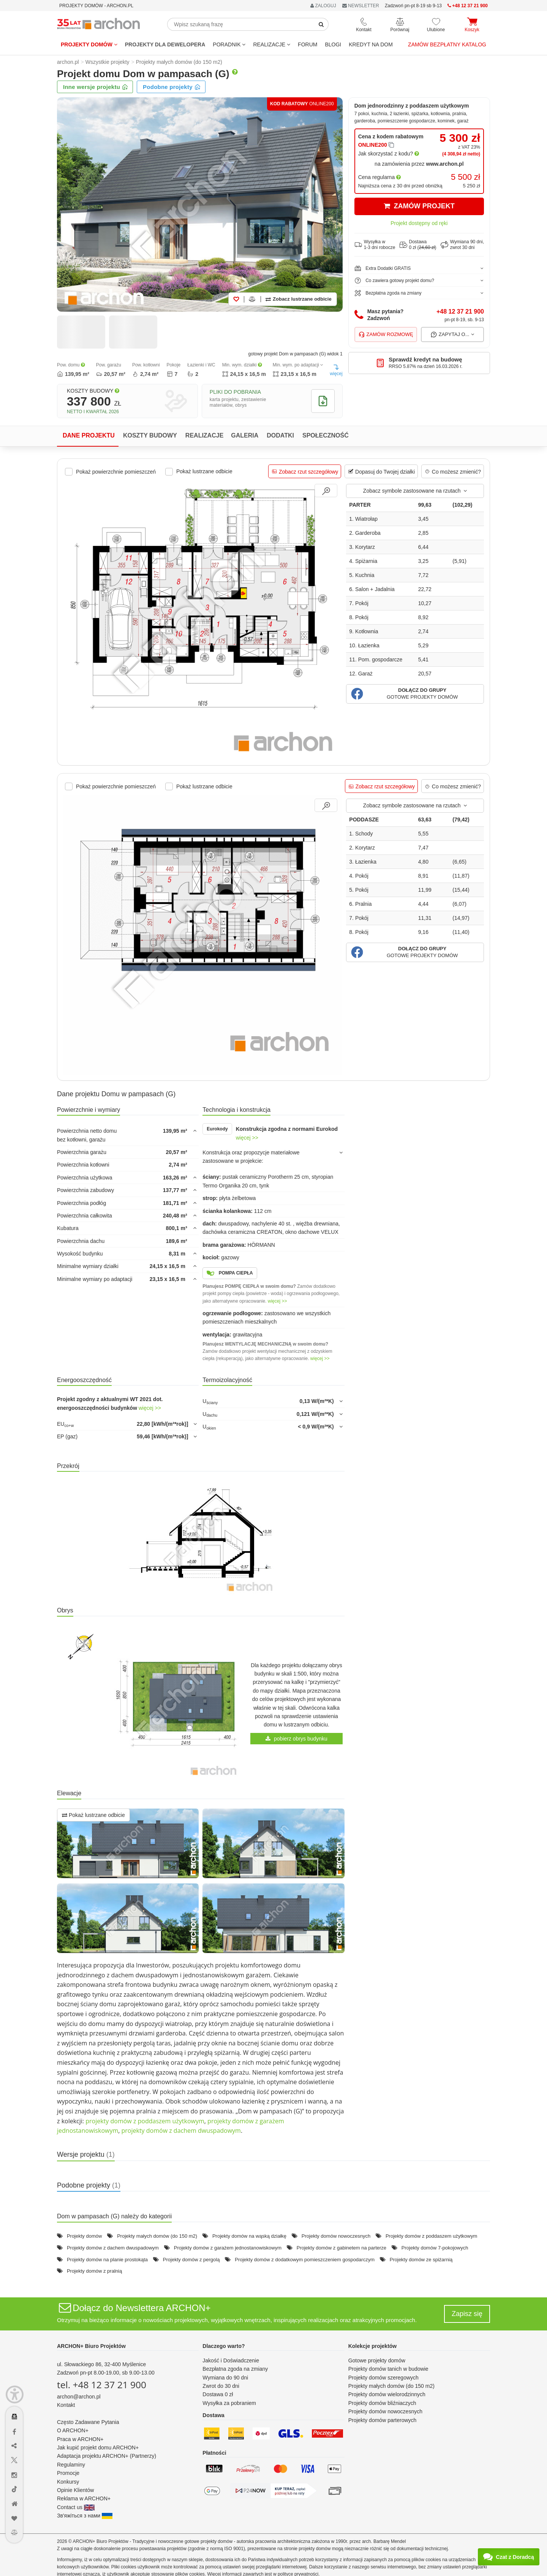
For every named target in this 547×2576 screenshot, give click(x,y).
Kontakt (66, 2405)
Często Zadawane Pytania (88, 2422)
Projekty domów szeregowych (383, 2378)
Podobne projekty (172, 87)
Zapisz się (467, 2314)
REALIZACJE (271, 44)
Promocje (68, 2473)
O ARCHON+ (73, 2430)
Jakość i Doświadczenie (230, 2360)
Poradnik (229, 44)
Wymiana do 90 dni (225, 2378)
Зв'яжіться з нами (84, 2516)
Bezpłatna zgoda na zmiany (235, 2369)
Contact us (76, 2507)
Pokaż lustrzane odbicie (93, 1815)
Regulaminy (71, 2465)
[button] (415, 694)
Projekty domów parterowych (382, 2420)
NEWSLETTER (360, 5)
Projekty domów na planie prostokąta (107, 2259)
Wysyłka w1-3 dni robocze (374, 244)
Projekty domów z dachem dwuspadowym (113, 2248)
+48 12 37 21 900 (460, 311)
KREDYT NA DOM (371, 44)
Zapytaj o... (452, 334)
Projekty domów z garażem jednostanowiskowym (227, 2248)
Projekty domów (89, 44)
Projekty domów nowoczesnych (336, 2236)
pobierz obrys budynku (296, 1739)
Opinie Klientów (75, 2490)
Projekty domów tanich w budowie (388, 2369)
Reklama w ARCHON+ (84, 2498)
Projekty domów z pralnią (94, 2271)
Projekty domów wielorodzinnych (386, 2394)
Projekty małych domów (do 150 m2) (157, 2236)
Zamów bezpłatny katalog (447, 44)
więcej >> (247, 1138)
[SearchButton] (321, 24)
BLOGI (333, 44)
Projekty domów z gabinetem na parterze (341, 2248)
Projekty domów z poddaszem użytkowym (431, 2236)
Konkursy (68, 2482)
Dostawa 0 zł (217, 2394)
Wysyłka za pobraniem (229, 2403)
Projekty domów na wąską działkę (249, 2236)
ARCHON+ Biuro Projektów (91, 2346)
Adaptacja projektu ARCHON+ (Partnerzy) (106, 2456)
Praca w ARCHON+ (80, 2439)
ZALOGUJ (323, 5)
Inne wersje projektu (95, 87)
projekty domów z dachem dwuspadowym (181, 2130)
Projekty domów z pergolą (191, 2259)
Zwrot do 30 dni (220, 2386)
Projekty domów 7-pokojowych (435, 2248)
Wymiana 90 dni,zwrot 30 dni (462, 244)
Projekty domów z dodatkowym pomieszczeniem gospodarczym (305, 2259)
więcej (336, 370)
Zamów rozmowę (386, 334)
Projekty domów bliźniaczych (382, 2403)
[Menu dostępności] (15, 2394)
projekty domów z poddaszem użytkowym (144, 2121)
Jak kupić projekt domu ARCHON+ (98, 2447)
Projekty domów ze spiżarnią (421, 2259)
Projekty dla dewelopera (165, 44)
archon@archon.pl (79, 2397)
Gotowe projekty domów (376, 2360)
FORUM (307, 44)
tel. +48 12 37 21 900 (101, 2384)
